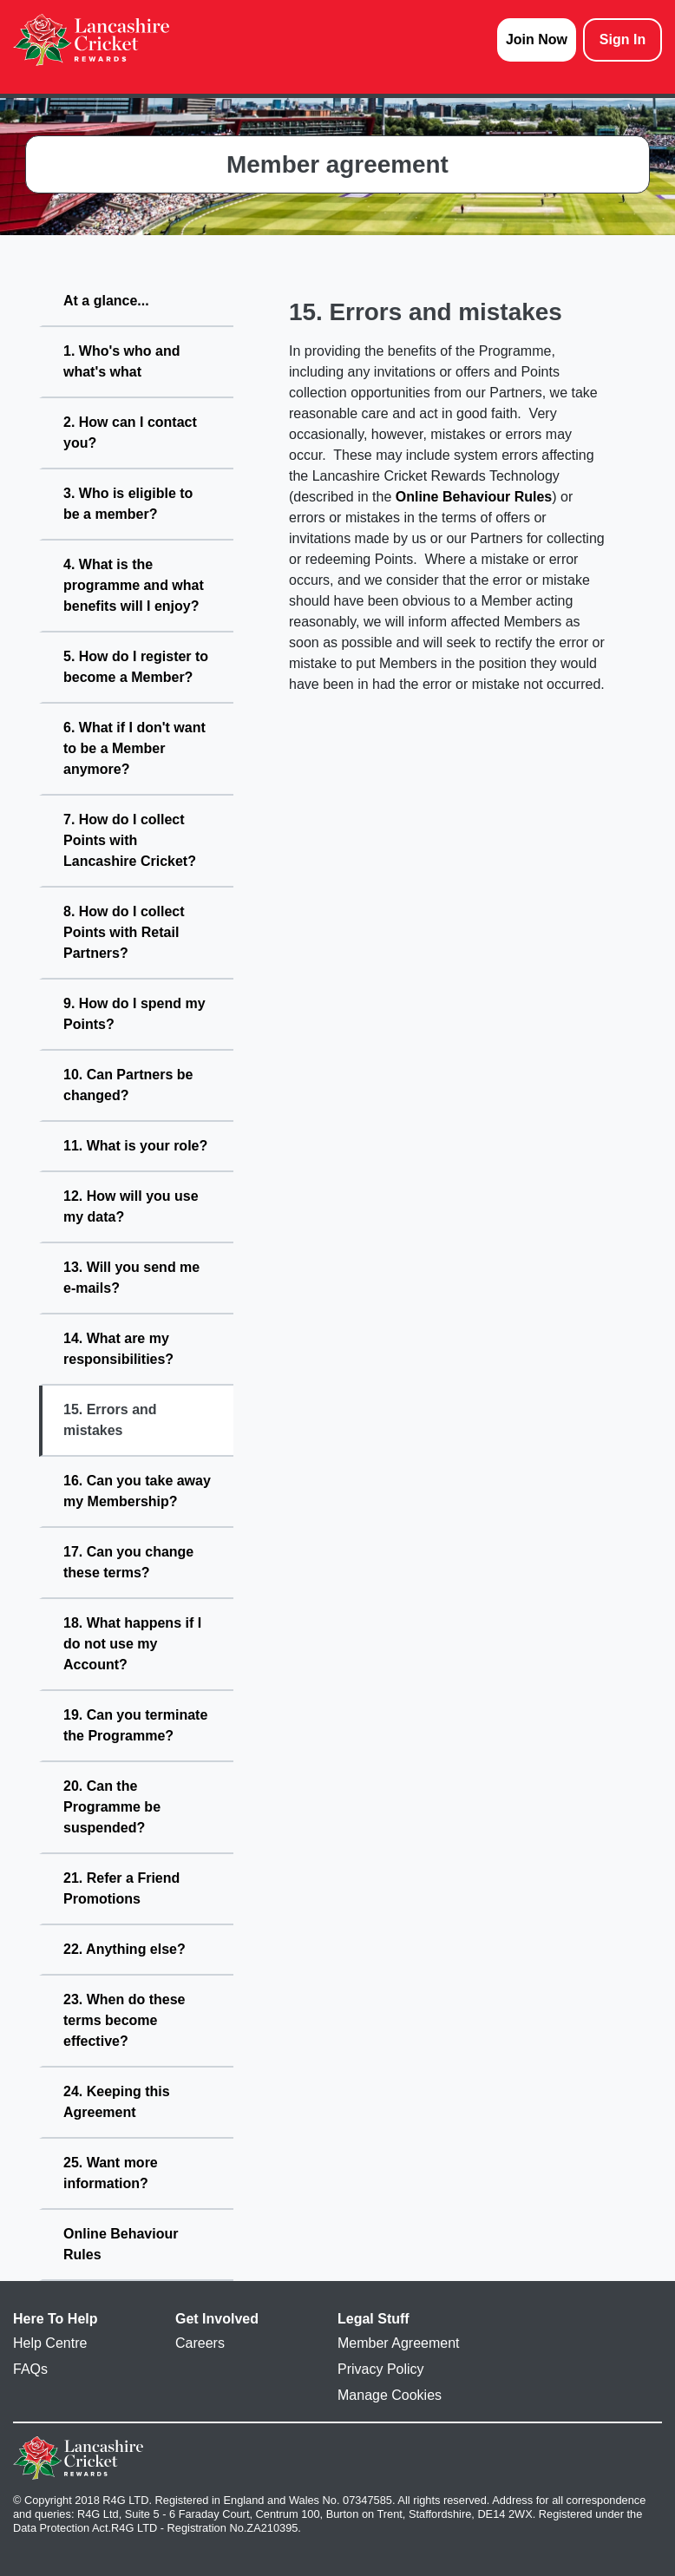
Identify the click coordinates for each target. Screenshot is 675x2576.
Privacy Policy (381, 2369)
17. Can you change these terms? (128, 1562)
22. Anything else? (124, 1949)
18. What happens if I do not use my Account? (132, 1644)
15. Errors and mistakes (110, 1420)
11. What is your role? (135, 1145)
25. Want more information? (110, 2173)
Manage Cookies (390, 2395)
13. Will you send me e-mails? (131, 1277)
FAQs (30, 2369)
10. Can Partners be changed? (128, 1085)
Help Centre (50, 2343)
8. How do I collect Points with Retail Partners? (124, 932)
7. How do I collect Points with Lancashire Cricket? (129, 840)
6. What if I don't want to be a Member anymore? (134, 748)
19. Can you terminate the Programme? (135, 1725)
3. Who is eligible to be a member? (128, 503)
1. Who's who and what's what (121, 361)
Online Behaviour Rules (120, 2244)
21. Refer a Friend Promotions (121, 1888)
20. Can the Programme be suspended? (112, 1807)
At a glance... (106, 300)
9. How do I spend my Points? (134, 1014)
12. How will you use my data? (131, 1206)
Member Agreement (399, 2343)
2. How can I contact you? (130, 432)
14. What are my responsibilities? (118, 1349)
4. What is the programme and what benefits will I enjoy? (133, 585)
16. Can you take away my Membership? (137, 1491)
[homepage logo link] (91, 40)
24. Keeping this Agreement (116, 2102)
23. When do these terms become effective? (124, 2020)
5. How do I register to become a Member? (135, 667)
